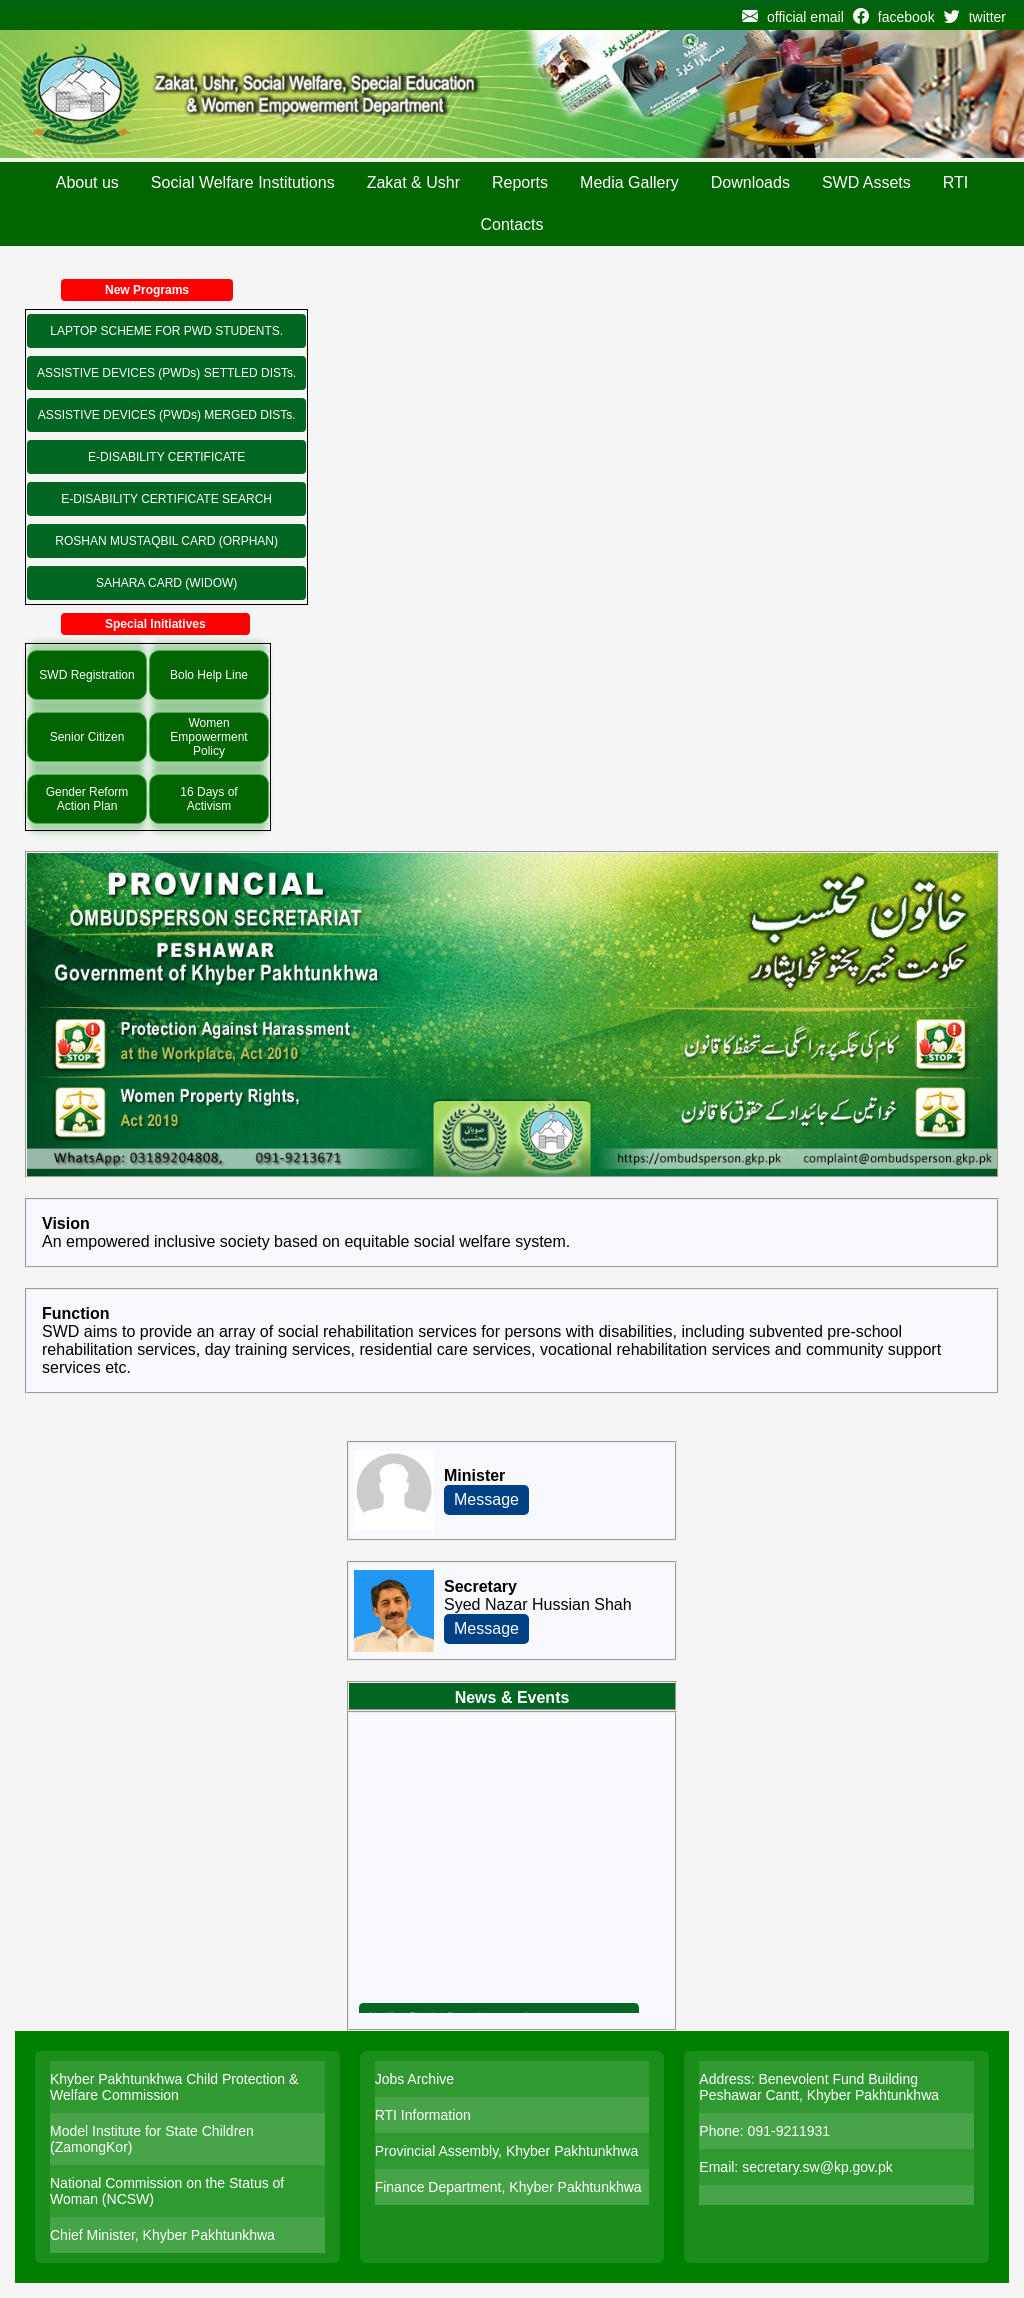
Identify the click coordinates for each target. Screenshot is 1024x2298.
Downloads (750, 182)
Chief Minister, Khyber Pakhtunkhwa (162, 2235)
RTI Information (423, 2115)
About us (87, 182)
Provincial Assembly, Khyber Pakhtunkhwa (507, 2151)
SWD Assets (866, 182)
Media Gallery (629, 182)
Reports (520, 182)
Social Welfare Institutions (243, 182)
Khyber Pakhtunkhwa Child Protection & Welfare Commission (174, 2087)
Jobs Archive (414, 2079)
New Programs (147, 290)
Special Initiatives (155, 624)
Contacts (511, 224)
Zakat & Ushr (413, 182)
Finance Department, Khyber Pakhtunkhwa (508, 2187)
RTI (955, 182)
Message (486, 1499)
